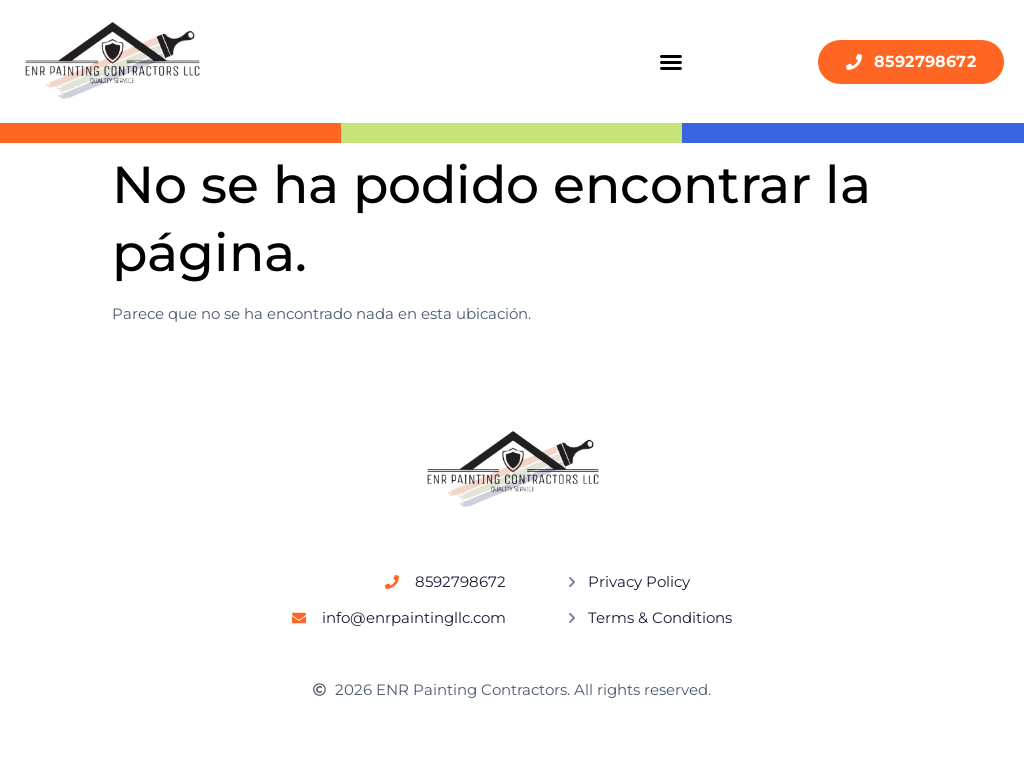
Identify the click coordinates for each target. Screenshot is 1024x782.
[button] (671, 62)
